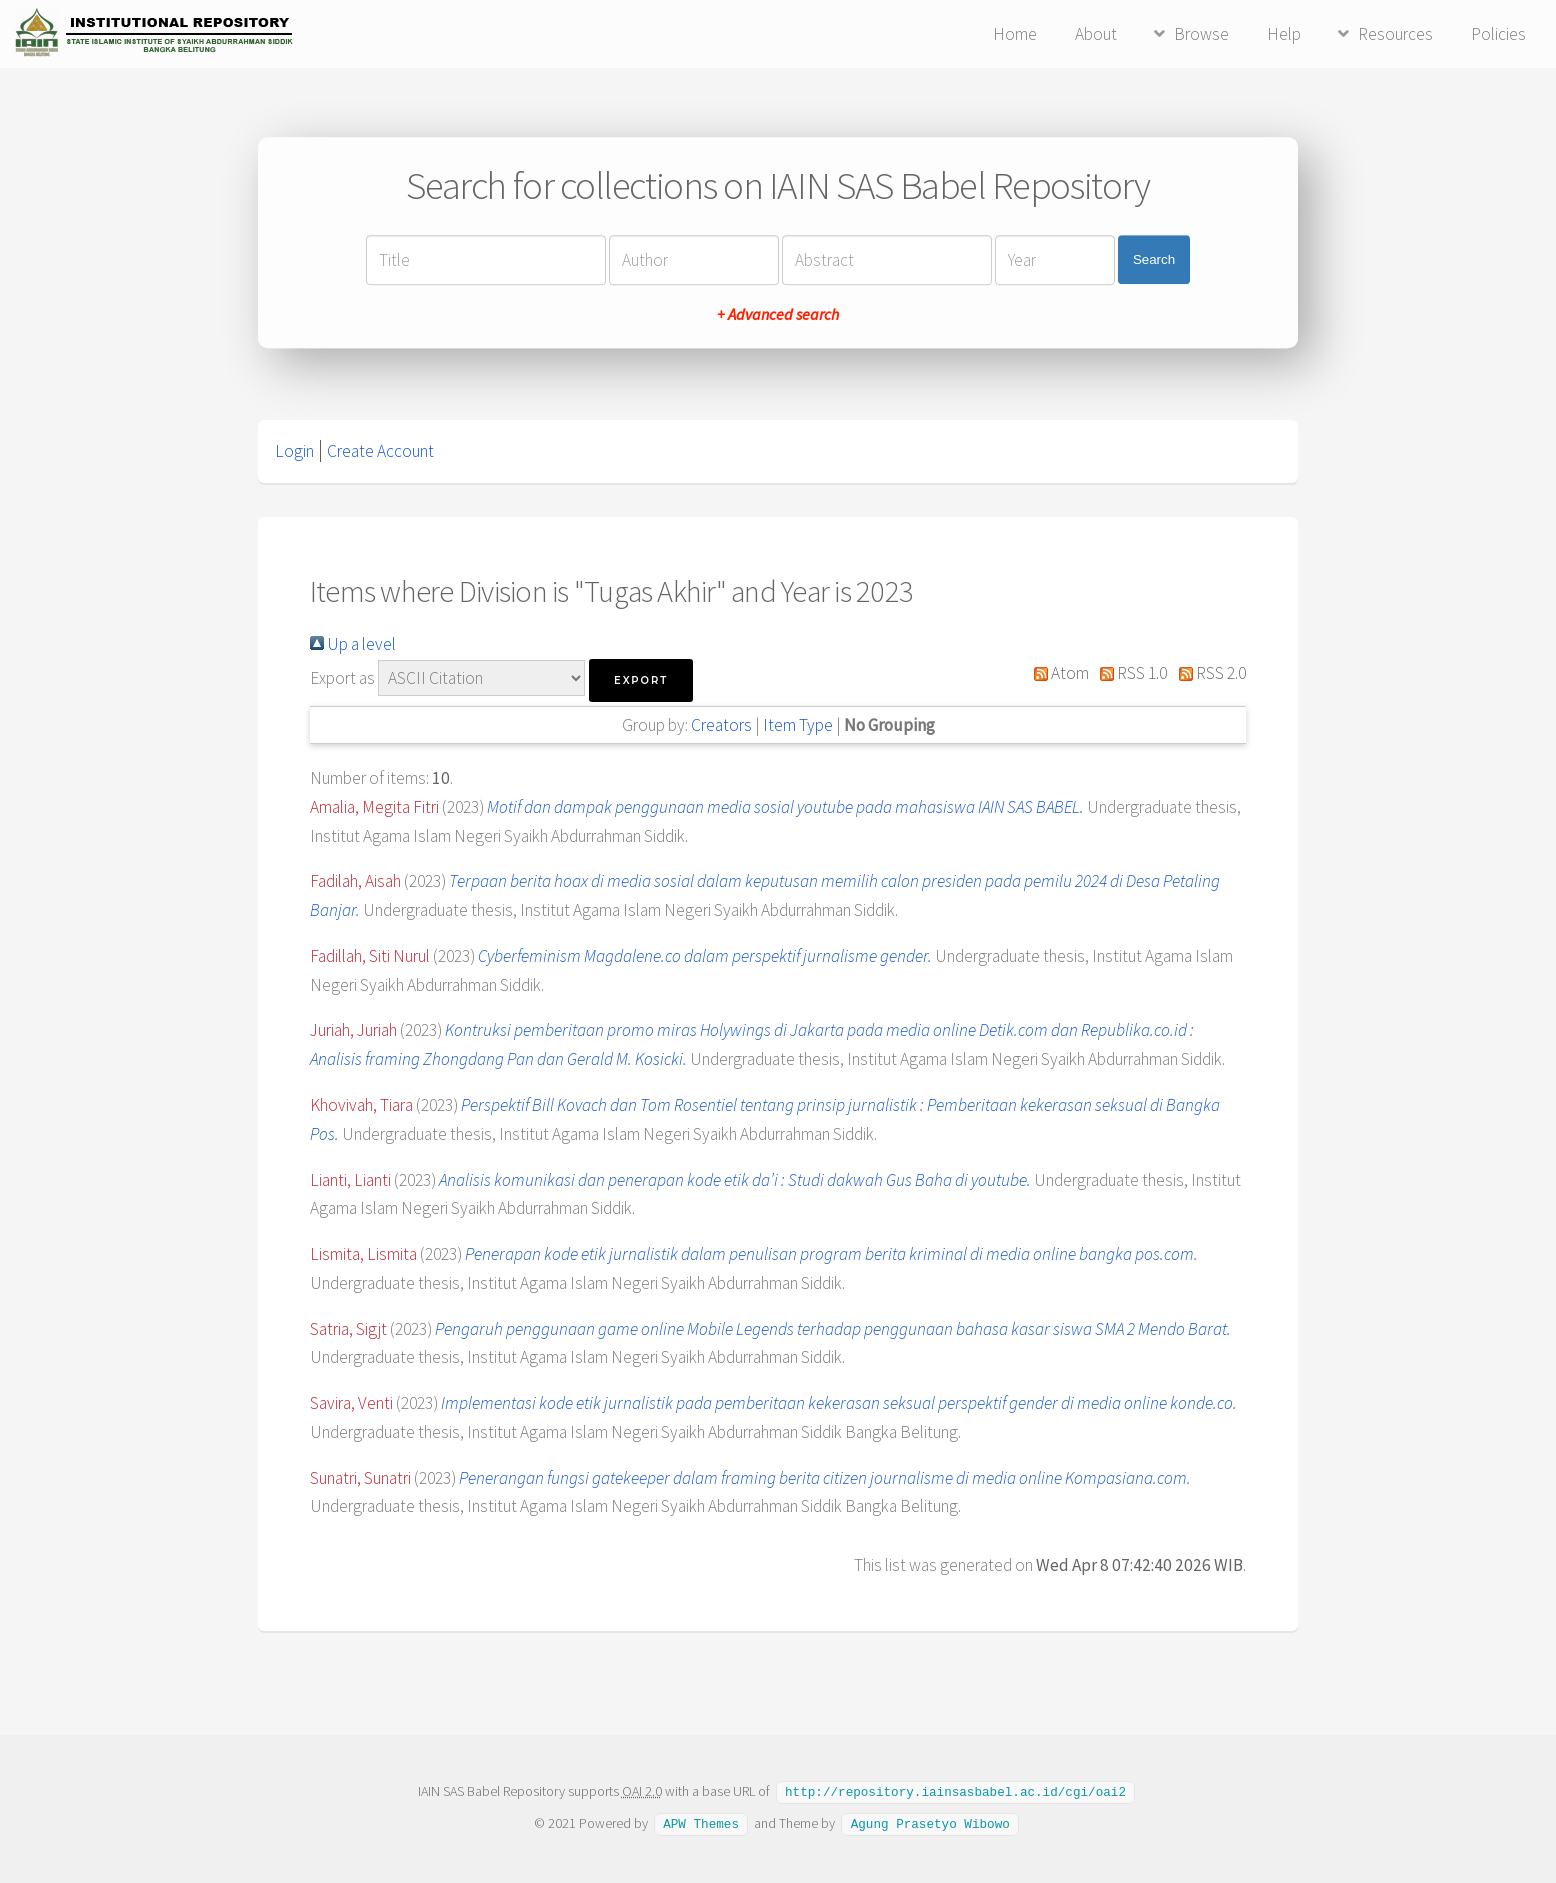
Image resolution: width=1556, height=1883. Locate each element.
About (1096, 34)
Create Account (380, 451)
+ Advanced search (778, 314)
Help (1284, 34)
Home (1015, 34)
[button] (641, 680)
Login (294, 451)
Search (1154, 259)
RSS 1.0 (1130, 673)
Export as (342, 678)
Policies (1498, 34)
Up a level (353, 644)
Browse (1201, 34)
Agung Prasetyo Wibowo (930, 1822)
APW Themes (701, 1822)
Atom (1057, 673)
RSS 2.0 (1208, 673)
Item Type (798, 725)
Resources (1395, 34)
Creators (721, 725)
